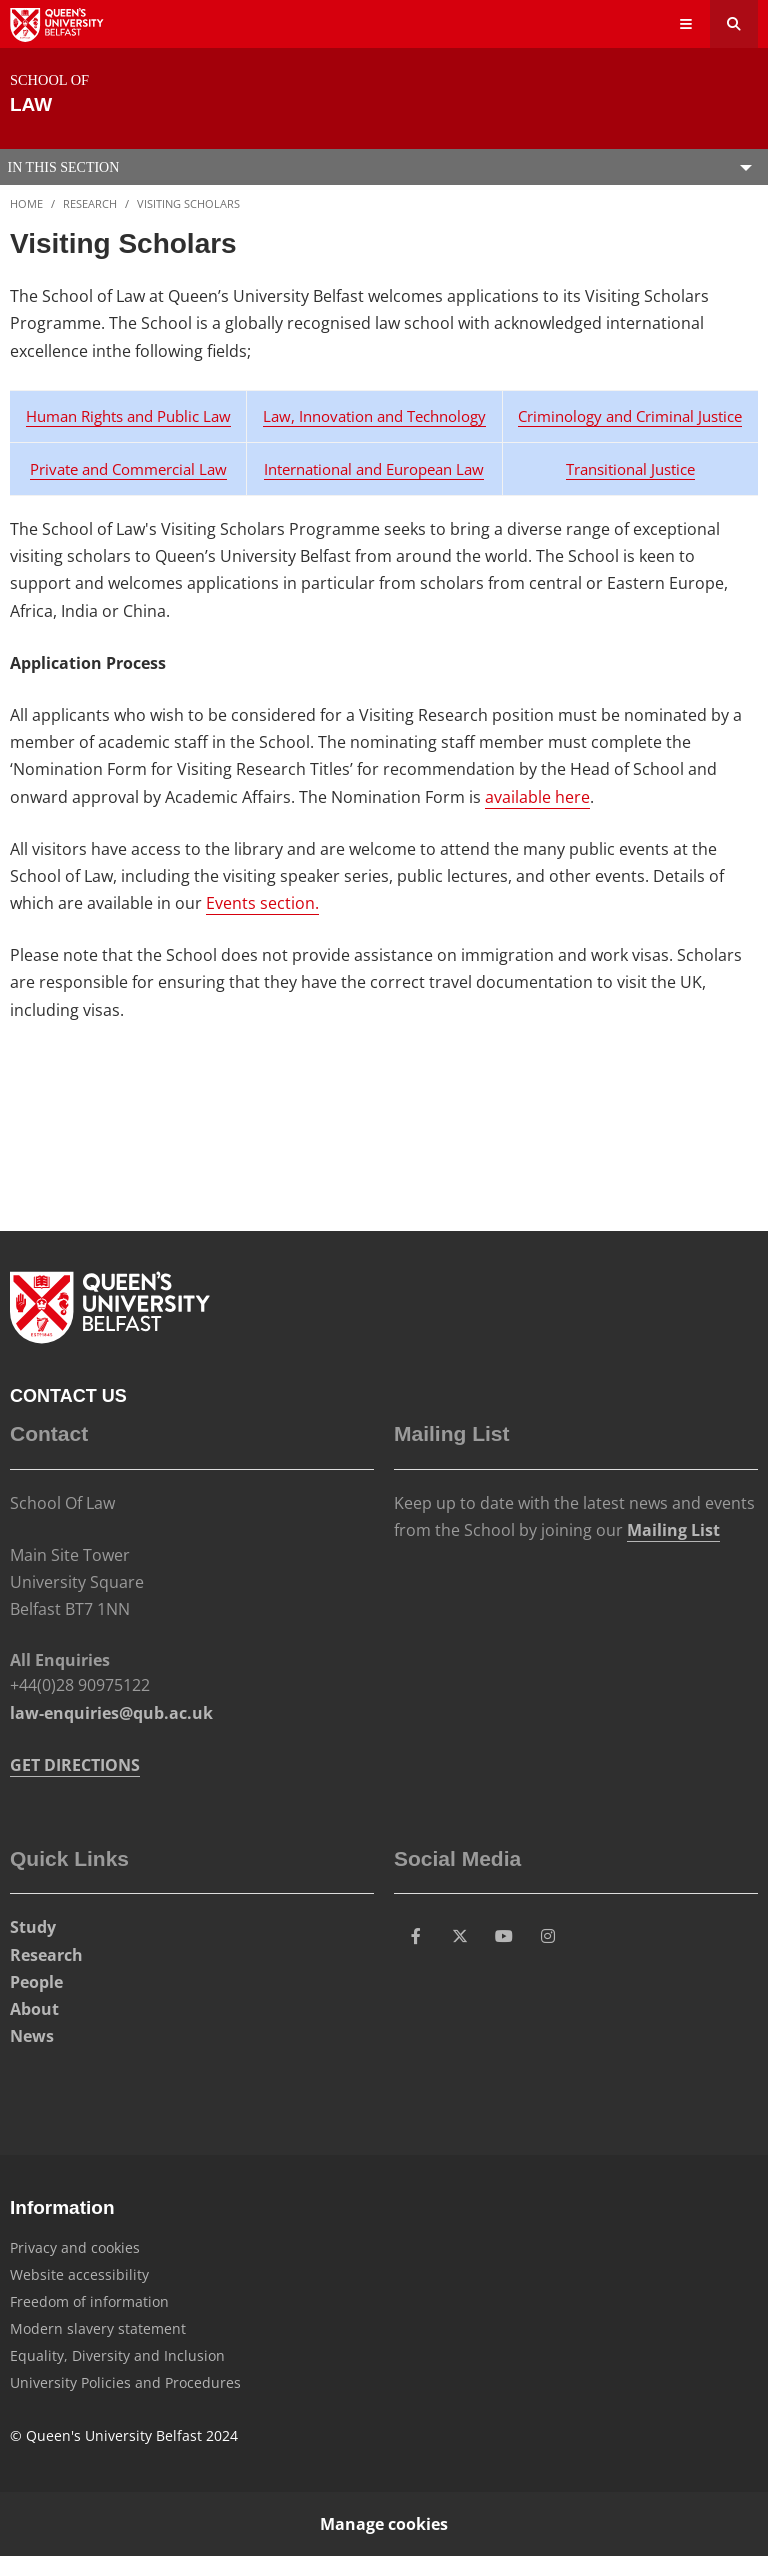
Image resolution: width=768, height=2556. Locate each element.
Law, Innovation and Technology (374, 416)
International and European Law (374, 469)
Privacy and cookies (75, 2247)
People (36, 1982)
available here (537, 797)
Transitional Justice (630, 469)
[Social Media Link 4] (548, 1936)
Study (33, 1927)
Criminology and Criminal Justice (630, 416)
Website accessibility (79, 2274)
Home (26, 203)
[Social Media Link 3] (504, 1936)
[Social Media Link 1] (416, 1936)
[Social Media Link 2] (460, 1936)
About (34, 2009)
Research (90, 203)
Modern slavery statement (98, 2328)
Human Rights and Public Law (128, 416)
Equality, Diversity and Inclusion (117, 2355)
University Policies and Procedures (125, 2382)
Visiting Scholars (188, 203)
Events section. (262, 903)
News (32, 2036)
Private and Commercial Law (128, 469)
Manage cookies (384, 2524)
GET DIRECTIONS (75, 1765)
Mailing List (673, 1530)
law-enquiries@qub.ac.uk (111, 1713)
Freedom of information (89, 2301)
